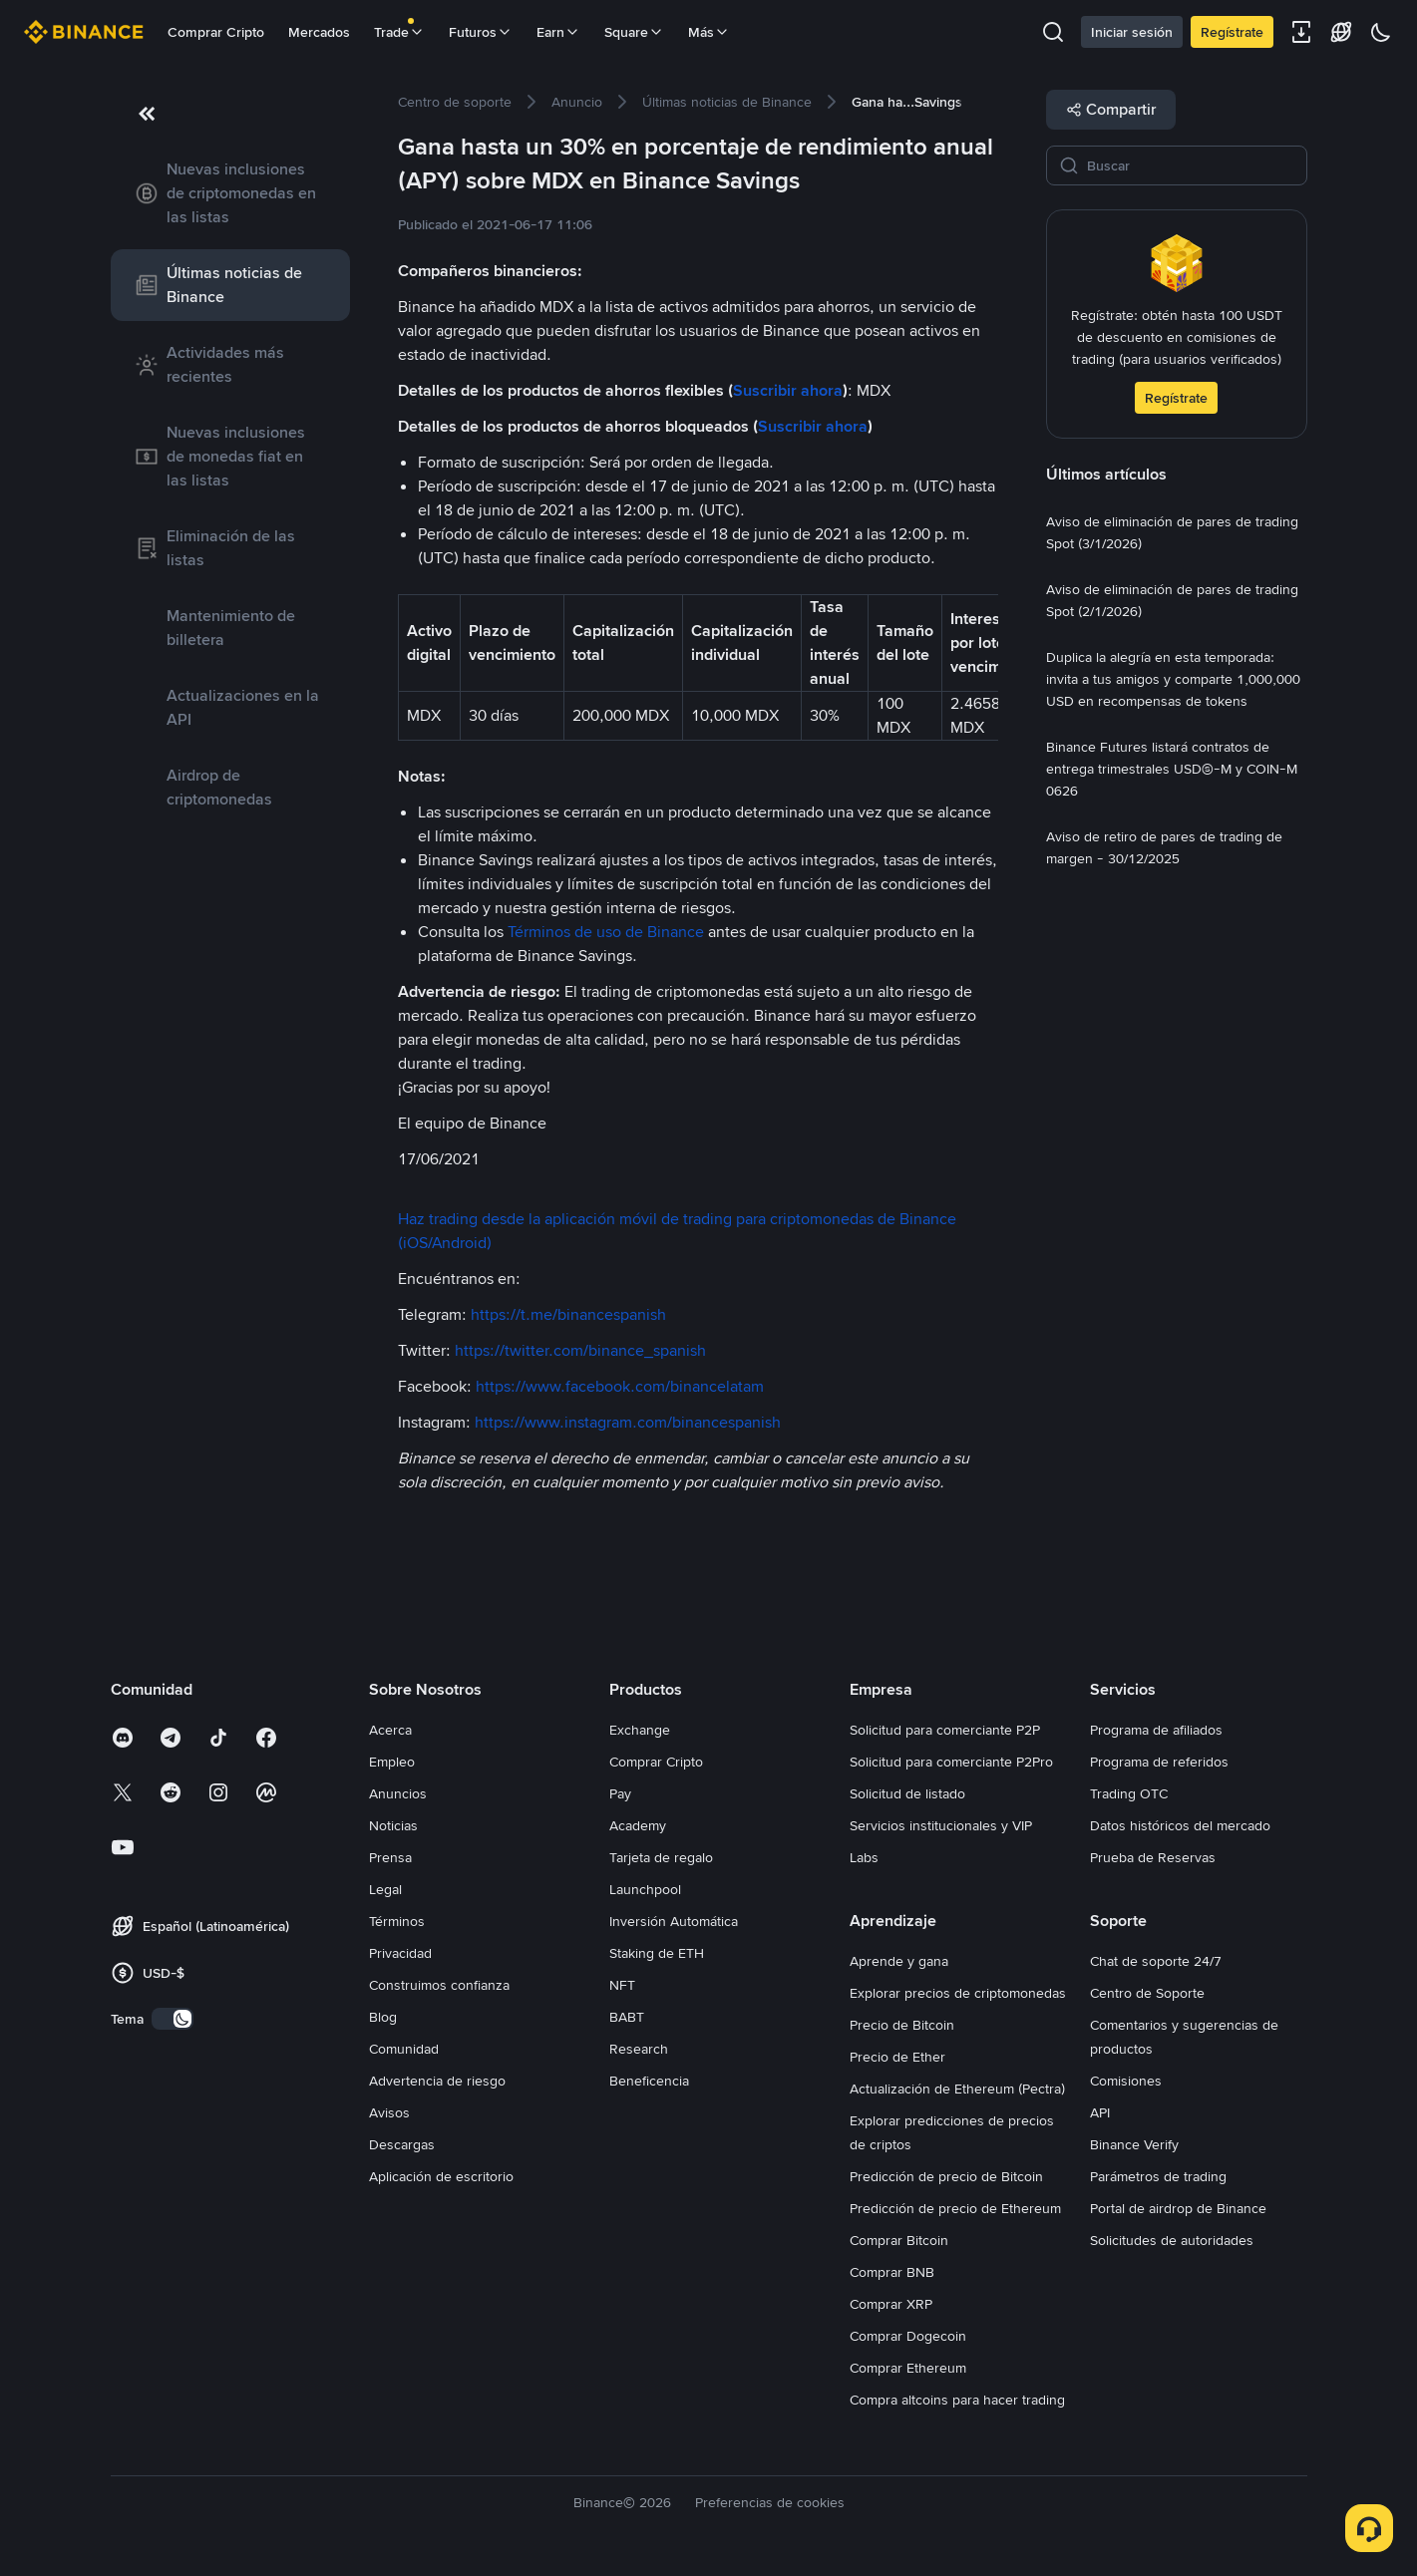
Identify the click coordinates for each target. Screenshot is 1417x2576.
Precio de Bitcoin (902, 2025)
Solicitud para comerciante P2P (945, 1730)
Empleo (392, 1762)
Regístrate (1232, 32)
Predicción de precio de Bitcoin (946, 2176)
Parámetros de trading (1158, 2176)
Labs (864, 1857)
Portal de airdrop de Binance (1178, 2208)
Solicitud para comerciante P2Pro (951, 1762)
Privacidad (400, 1953)
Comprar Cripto (216, 32)
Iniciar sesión (1132, 32)
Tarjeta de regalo (661, 1857)
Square (634, 32)
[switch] (172, 2019)
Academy (637, 1825)
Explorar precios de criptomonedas (958, 1993)
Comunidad (404, 2049)
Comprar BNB (892, 2272)
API (1100, 2112)
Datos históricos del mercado (1180, 1825)
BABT (626, 2017)
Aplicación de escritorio (441, 2176)
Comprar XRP (891, 2304)
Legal (385, 1889)
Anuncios (398, 1793)
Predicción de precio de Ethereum (955, 2208)
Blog (383, 2017)
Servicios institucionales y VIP (941, 1825)
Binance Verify (1134, 2144)
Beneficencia (649, 2081)
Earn (558, 32)
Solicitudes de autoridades (1171, 2240)
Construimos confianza (439, 1985)
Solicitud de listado (907, 1793)
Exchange (639, 1730)
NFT (622, 1985)
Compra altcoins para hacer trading (957, 2400)
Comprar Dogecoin (908, 2336)
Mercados (319, 32)
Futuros (481, 32)
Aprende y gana (899, 1961)
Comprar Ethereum (908, 2368)
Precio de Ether (897, 2057)
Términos (397, 1921)
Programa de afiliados (1156, 1730)
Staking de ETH (656, 1953)
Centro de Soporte (1147, 1993)
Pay (620, 1793)
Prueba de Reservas (1153, 1857)
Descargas (402, 2144)
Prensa (390, 1857)
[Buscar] (1190, 165)
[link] (230, 193)
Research (638, 2049)
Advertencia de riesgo (437, 2081)
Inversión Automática (673, 1921)
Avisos (389, 2112)
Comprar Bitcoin (899, 2240)
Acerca (390, 1730)
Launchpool (645, 1889)
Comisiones (1126, 2081)
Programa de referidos (1159, 1762)
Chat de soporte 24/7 (1156, 1961)
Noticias (393, 1825)
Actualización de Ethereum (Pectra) (957, 2088)
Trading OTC (1129, 1793)
